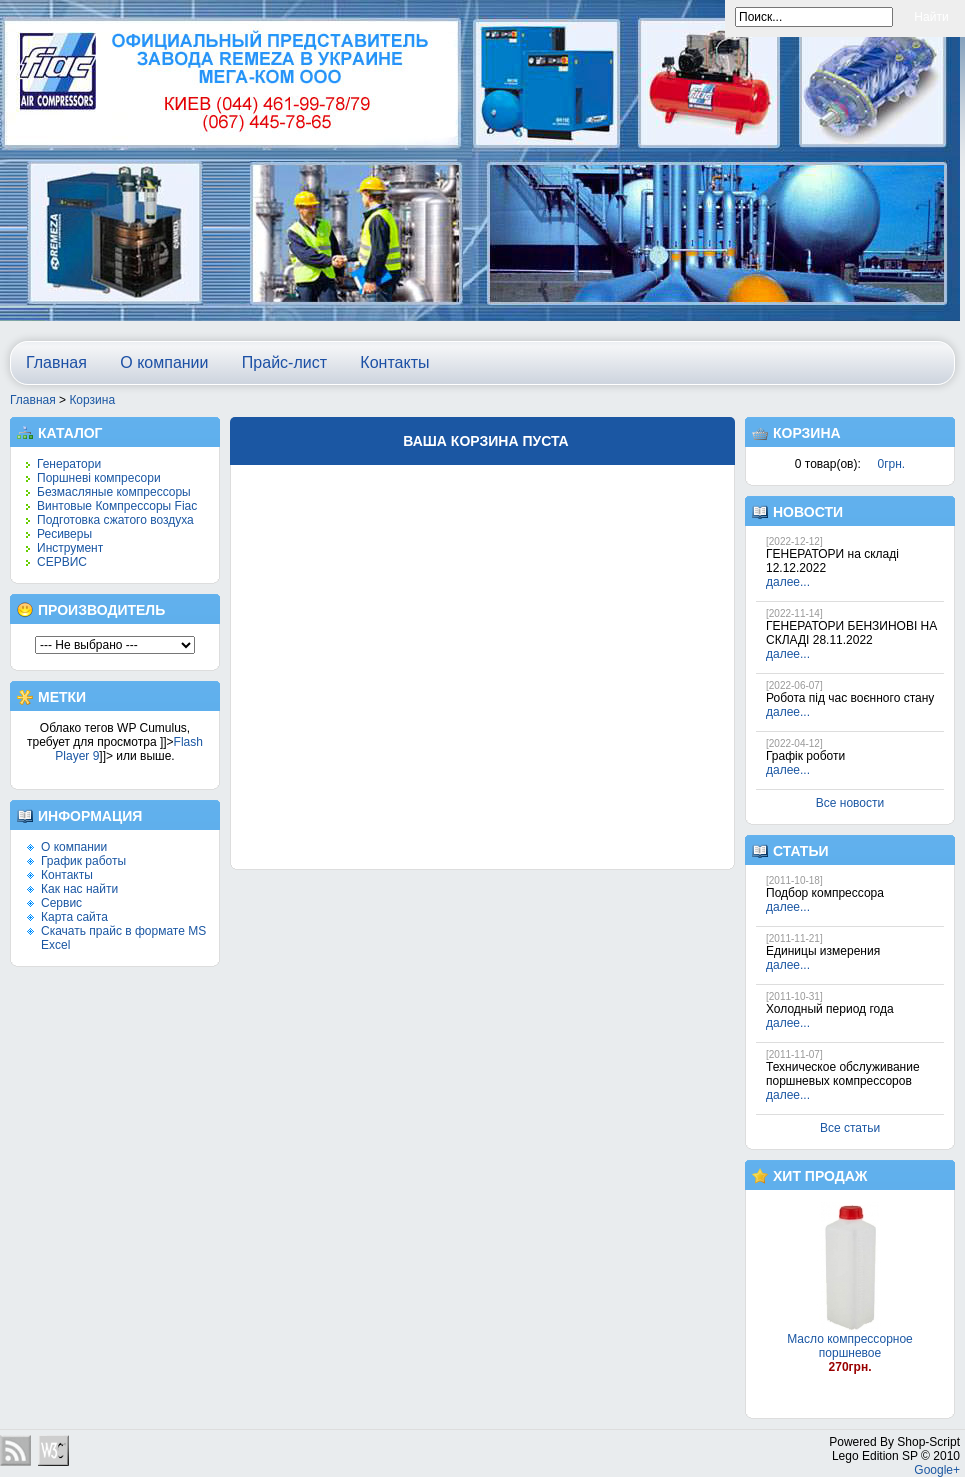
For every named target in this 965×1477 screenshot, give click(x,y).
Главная (56, 362)
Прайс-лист (284, 362)
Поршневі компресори (99, 478)
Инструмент (70, 548)
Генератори (69, 464)
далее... (788, 582)
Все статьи (850, 1128)
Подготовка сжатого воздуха (115, 520)
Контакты (394, 362)
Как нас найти (79, 889)
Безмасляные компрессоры (114, 492)
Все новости (850, 803)
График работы (83, 861)
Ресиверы (64, 534)
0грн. (892, 464)
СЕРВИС (62, 562)
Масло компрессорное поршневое (850, 1346)
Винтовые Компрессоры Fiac (117, 506)
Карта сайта (74, 917)
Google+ (937, 1470)
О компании (164, 362)
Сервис (61, 903)
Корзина (92, 400)
